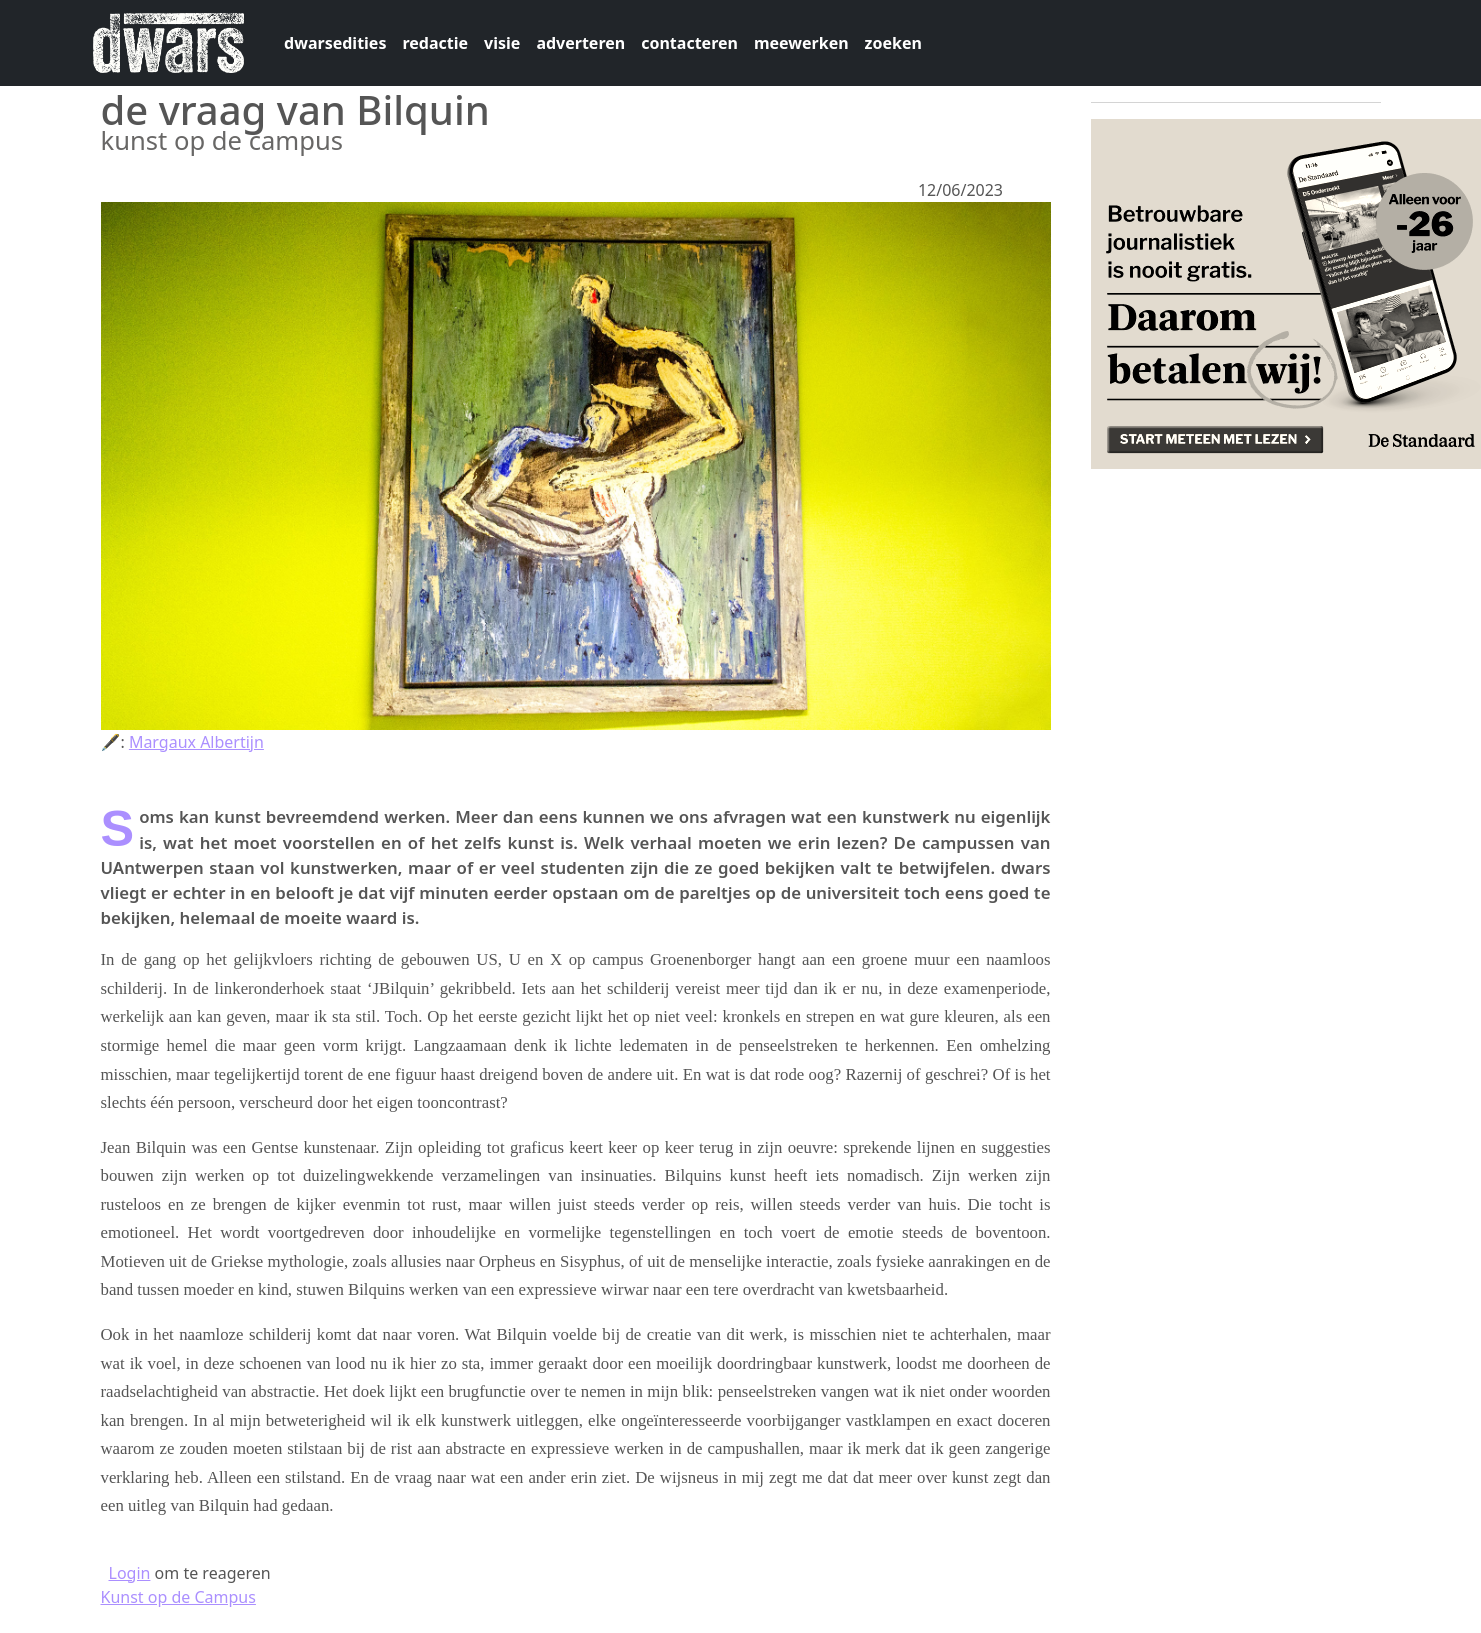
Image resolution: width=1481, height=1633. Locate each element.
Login (130, 1573)
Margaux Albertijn (196, 742)
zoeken (893, 43)
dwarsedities (335, 43)
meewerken (801, 43)
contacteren (689, 43)
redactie (435, 43)
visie (502, 43)
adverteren (580, 43)
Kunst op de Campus (178, 1597)
